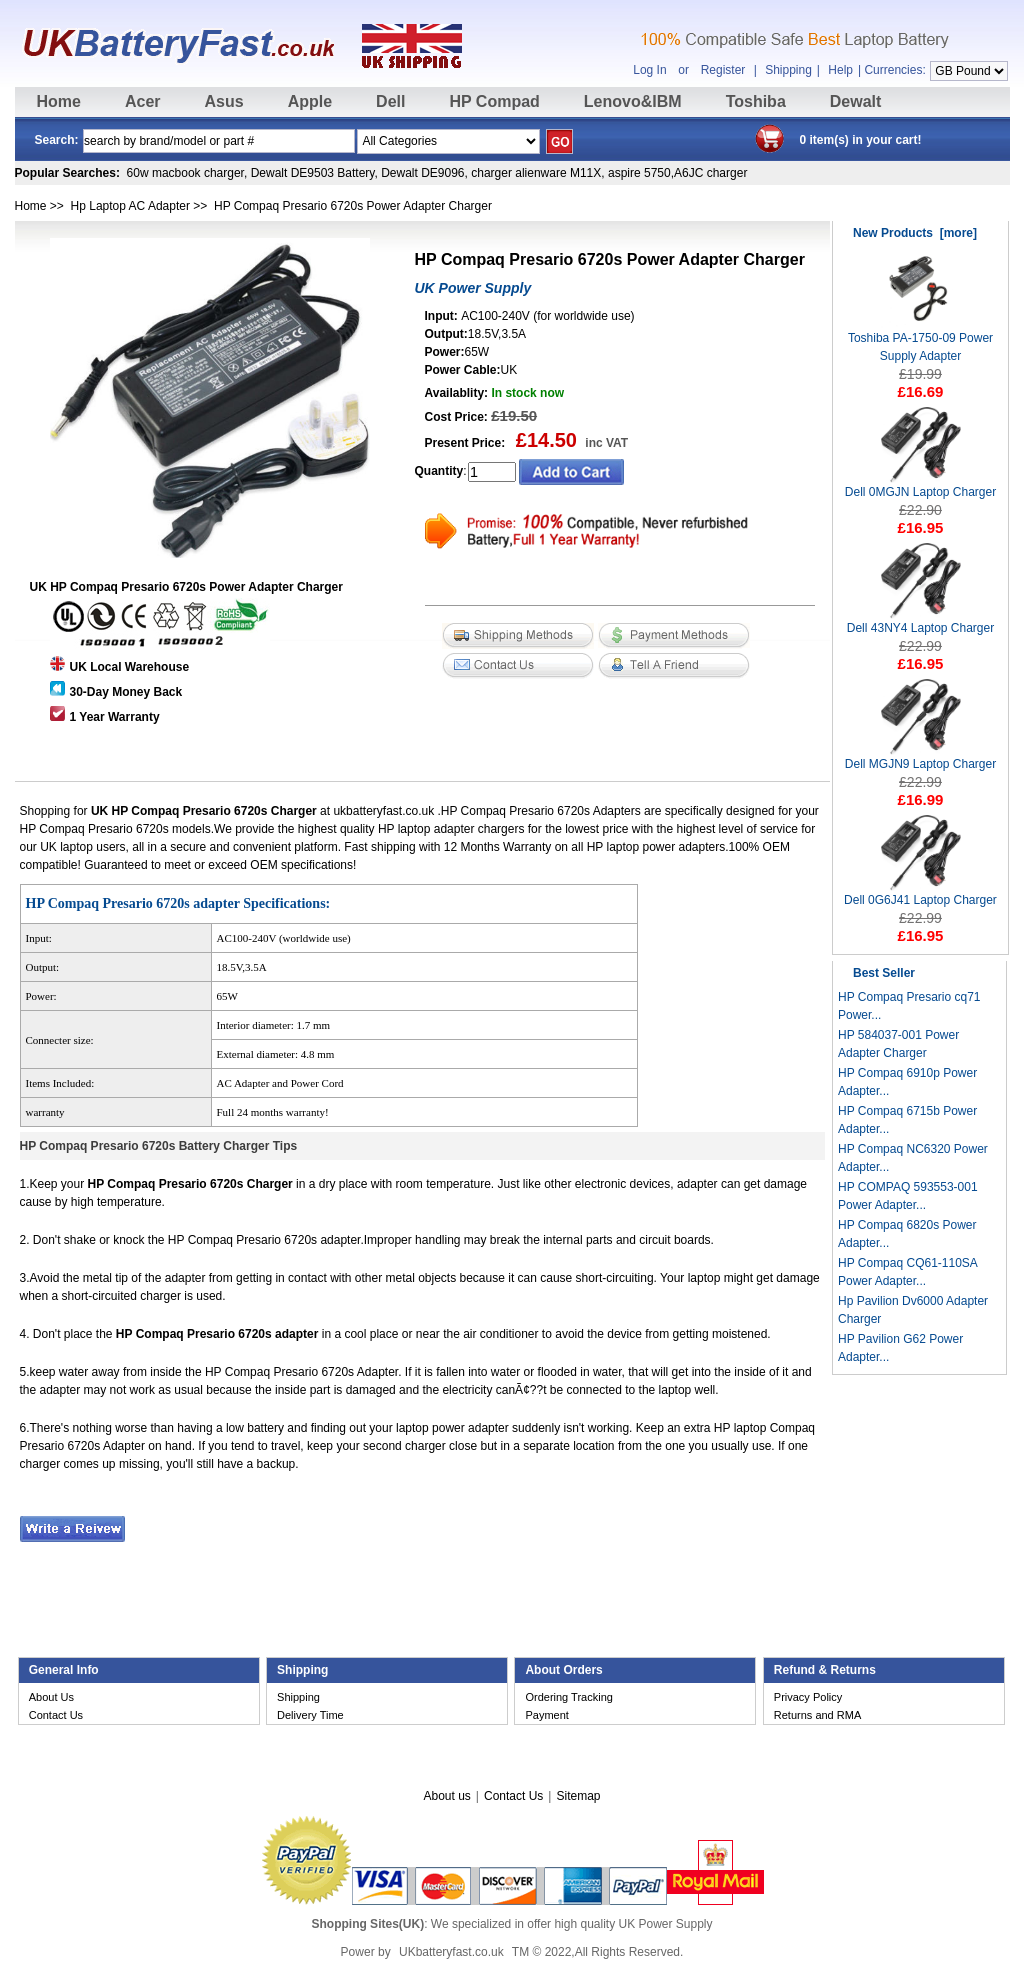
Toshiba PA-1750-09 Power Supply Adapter (920, 340)
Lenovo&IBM (633, 101)
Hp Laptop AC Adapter (130, 206)
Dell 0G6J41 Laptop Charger (920, 893)
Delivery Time (310, 1715)
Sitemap (578, 1796)
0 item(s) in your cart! (861, 140)
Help (840, 70)
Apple (310, 101)
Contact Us (56, 1715)
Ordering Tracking (568, 1697)
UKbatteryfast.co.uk (451, 1952)
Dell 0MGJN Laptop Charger (920, 485)
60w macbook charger (185, 173)
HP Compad (494, 101)
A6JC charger (710, 173)
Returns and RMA (817, 1715)
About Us (51, 1697)
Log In (649, 70)
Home (59, 101)
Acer (143, 101)
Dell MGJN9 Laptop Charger (920, 757)
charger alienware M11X (536, 173)
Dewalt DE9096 (422, 173)
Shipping (788, 70)
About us (446, 1796)
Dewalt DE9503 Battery (313, 173)
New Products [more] (915, 233)
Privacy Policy (808, 1697)
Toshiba (756, 101)
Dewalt (856, 101)
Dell (390, 101)
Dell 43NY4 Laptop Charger (920, 621)
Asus (224, 101)
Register (723, 70)
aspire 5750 (639, 173)
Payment (546, 1715)
